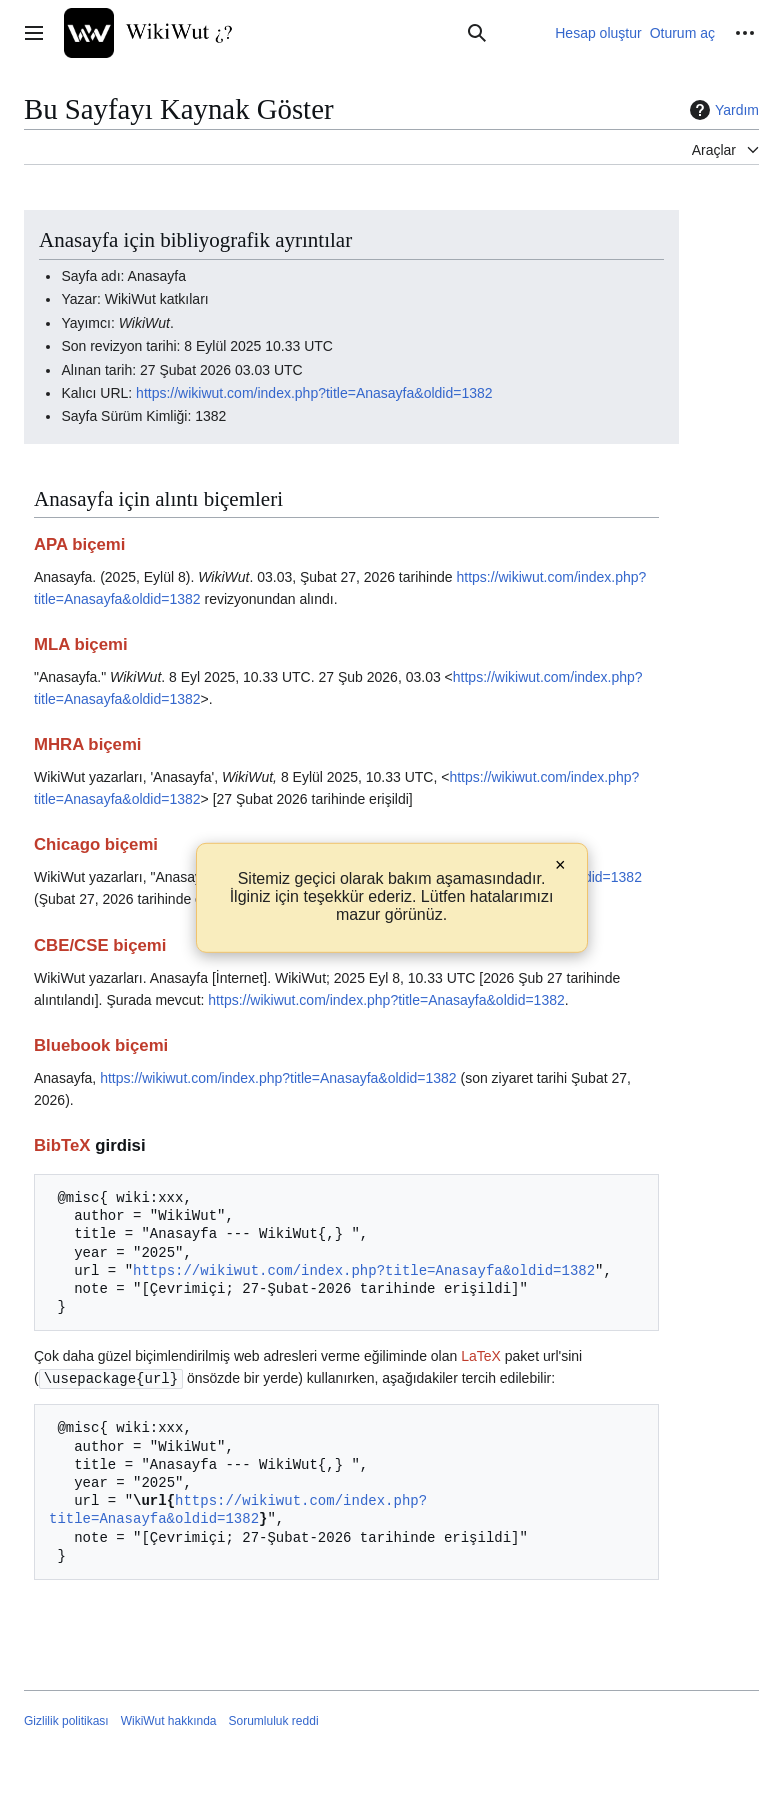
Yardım (722, 110)
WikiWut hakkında (169, 1720)
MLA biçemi (81, 644)
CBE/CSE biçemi (100, 945)
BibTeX (62, 1145)
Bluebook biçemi (101, 1045)
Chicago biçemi (96, 844)
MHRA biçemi (88, 744)
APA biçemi (79, 544)
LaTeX (481, 1356)
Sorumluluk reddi (274, 1720)
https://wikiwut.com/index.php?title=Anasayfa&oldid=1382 (314, 393)
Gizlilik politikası (66, 1720)
